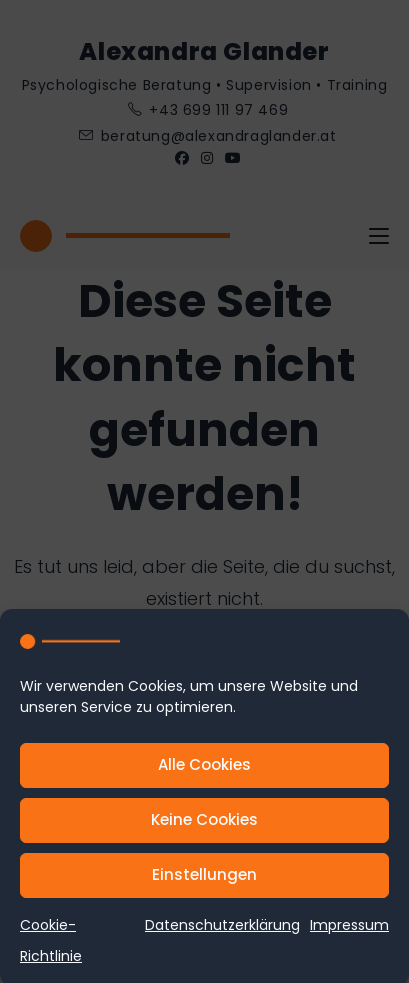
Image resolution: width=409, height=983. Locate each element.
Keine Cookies (204, 825)
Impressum (349, 930)
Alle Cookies (204, 770)
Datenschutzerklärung (222, 930)
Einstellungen (204, 880)
